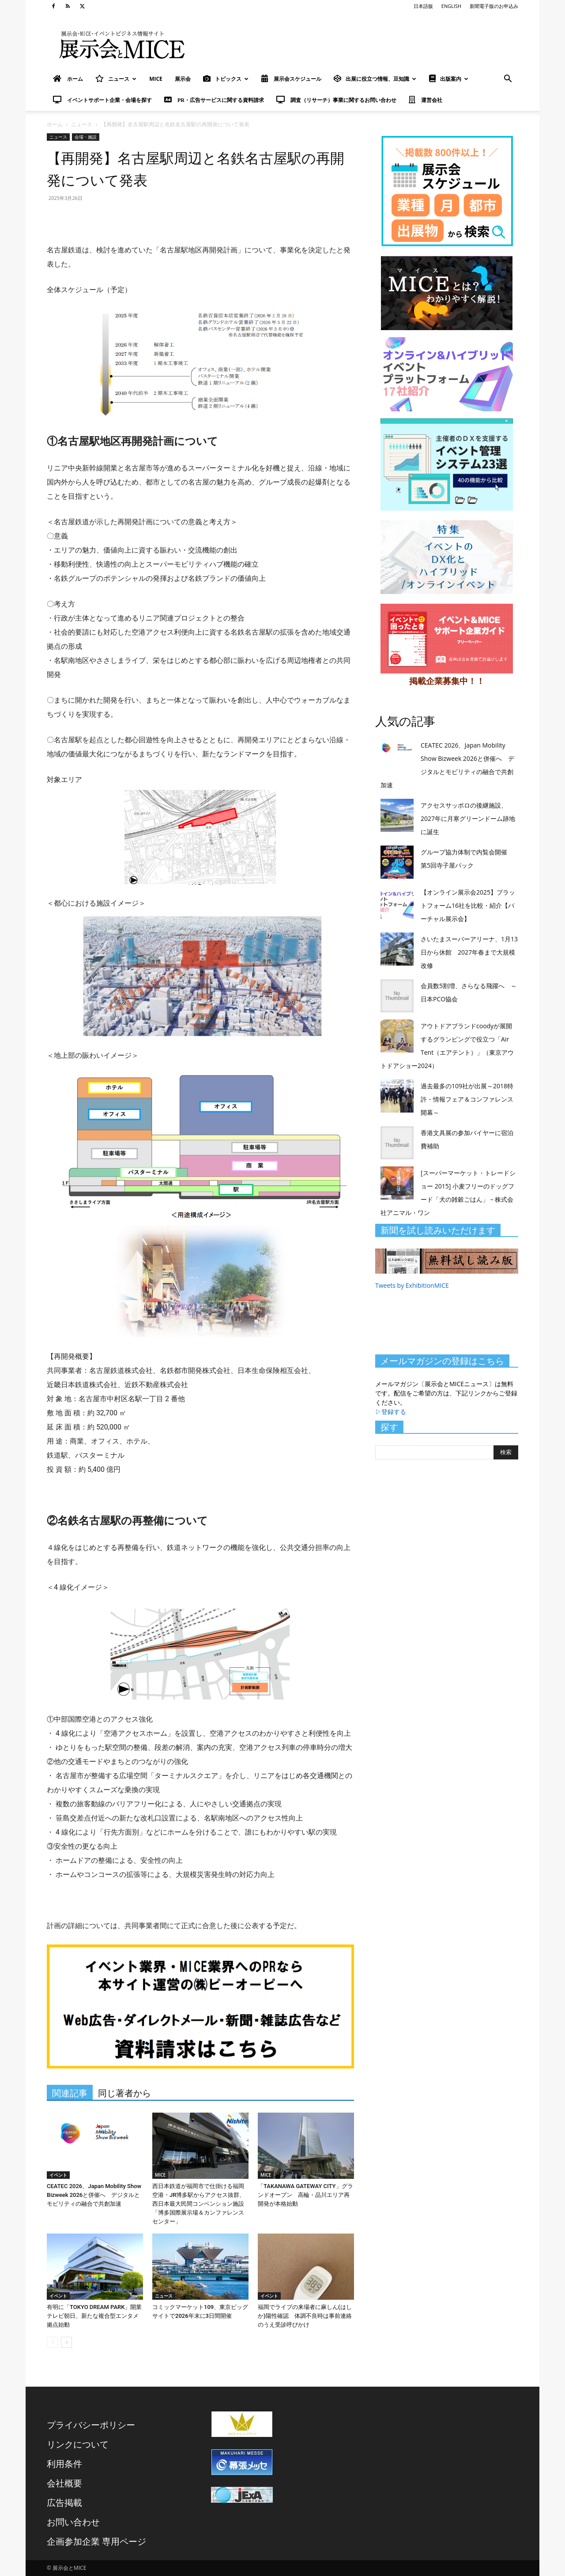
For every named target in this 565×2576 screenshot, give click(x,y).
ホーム (55, 124)
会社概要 (64, 2483)
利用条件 (64, 2464)
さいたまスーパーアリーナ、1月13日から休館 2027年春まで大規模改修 (469, 952)
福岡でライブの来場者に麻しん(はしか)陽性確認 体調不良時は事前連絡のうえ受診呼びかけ (305, 2316)
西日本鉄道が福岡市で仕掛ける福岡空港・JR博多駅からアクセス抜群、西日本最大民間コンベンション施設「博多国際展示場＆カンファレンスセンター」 (198, 2204)
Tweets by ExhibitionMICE (412, 1285)
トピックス (226, 79)
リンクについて (78, 2444)
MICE (155, 79)
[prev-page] (52, 2342)
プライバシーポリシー (91, 2425)
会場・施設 (86, 137)
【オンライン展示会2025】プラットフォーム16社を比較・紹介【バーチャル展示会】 (468, 905)
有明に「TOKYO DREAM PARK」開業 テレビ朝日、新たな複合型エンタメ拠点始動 (97, 2316)
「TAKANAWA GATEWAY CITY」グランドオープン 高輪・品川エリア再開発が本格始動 (305, 2195)
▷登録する (390, 1411)
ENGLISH (451, 6)
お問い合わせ (73, 2522)
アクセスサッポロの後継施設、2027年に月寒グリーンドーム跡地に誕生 (468, 818)
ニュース (115, 79)
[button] (507, 79)
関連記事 (69, 2093)
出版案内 (448, 79)
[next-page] (66, 2342)
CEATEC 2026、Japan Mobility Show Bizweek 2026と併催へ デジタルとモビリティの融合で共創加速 (94, 2195)
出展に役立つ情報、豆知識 (375, 79)
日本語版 (423, 6)
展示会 (183, 79)
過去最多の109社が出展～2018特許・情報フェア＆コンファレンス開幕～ (467, 1099)
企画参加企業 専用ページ (96, 2541)
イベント (58, 2175)
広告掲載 (64, 2502)
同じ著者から (124, 2093)
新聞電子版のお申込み (494, 6)
